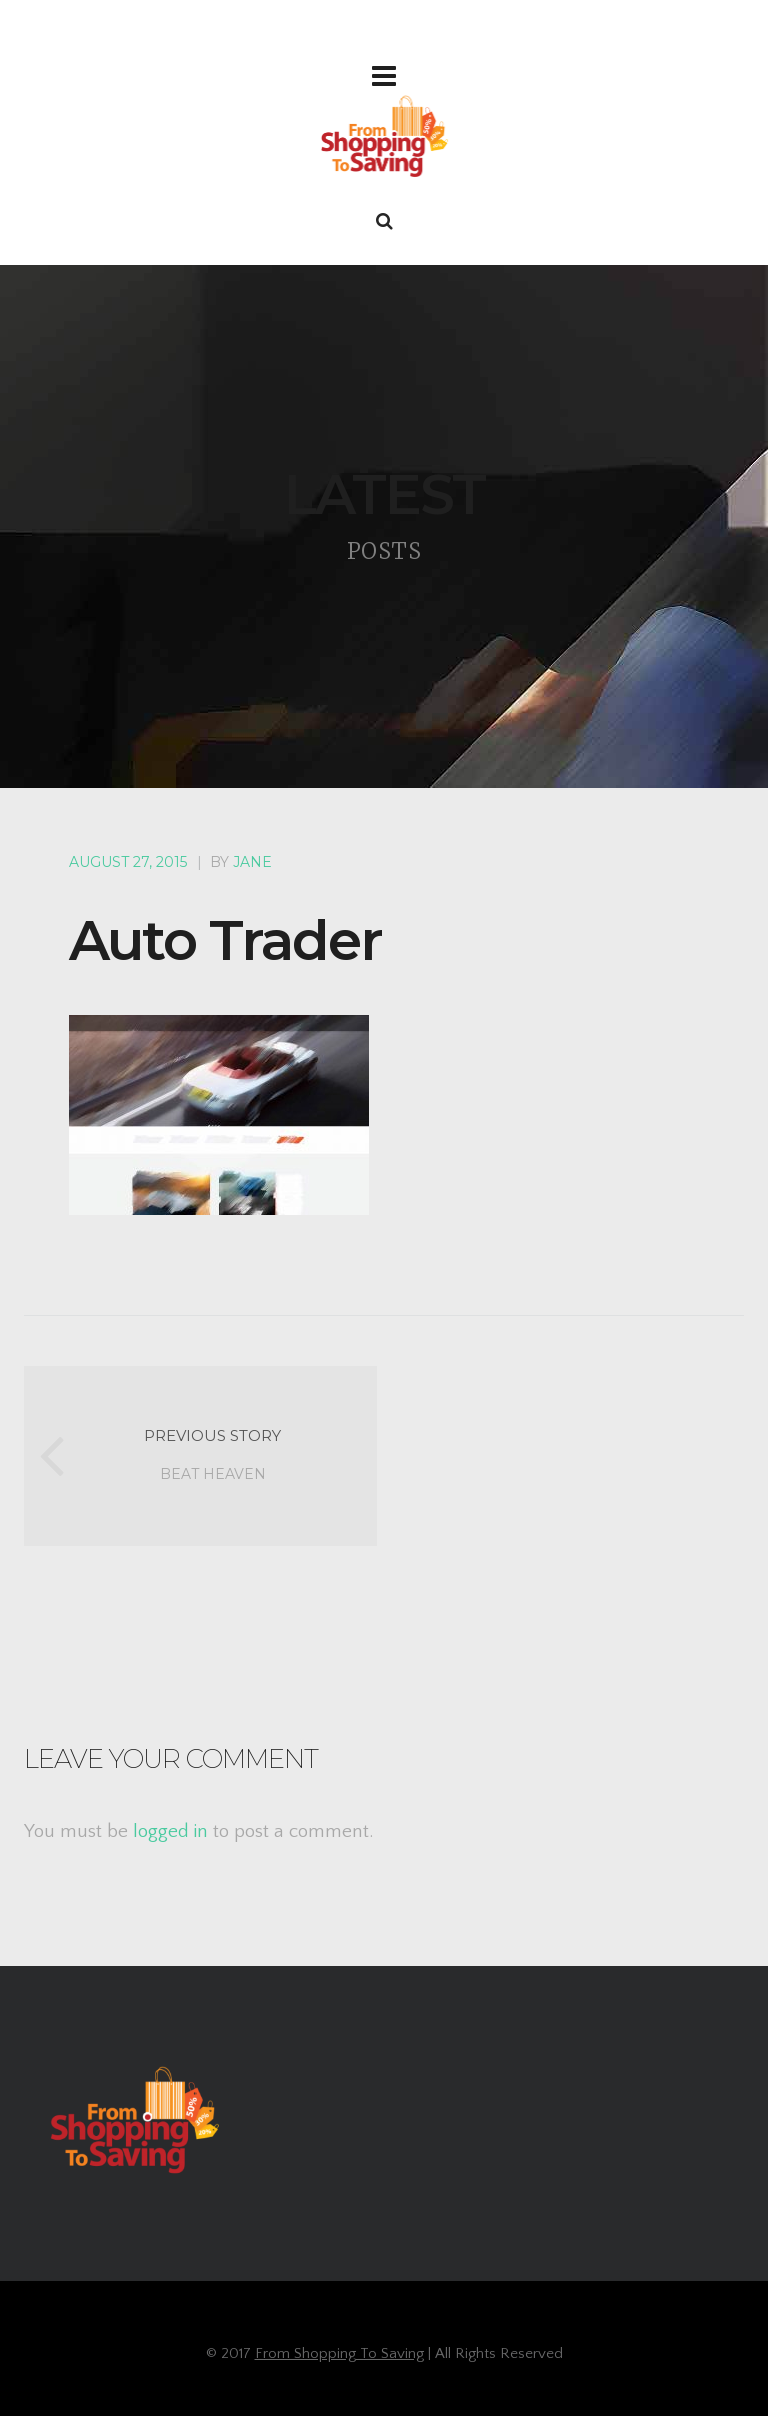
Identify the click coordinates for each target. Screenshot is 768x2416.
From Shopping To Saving (339, 2353)
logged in (170, 1831)
